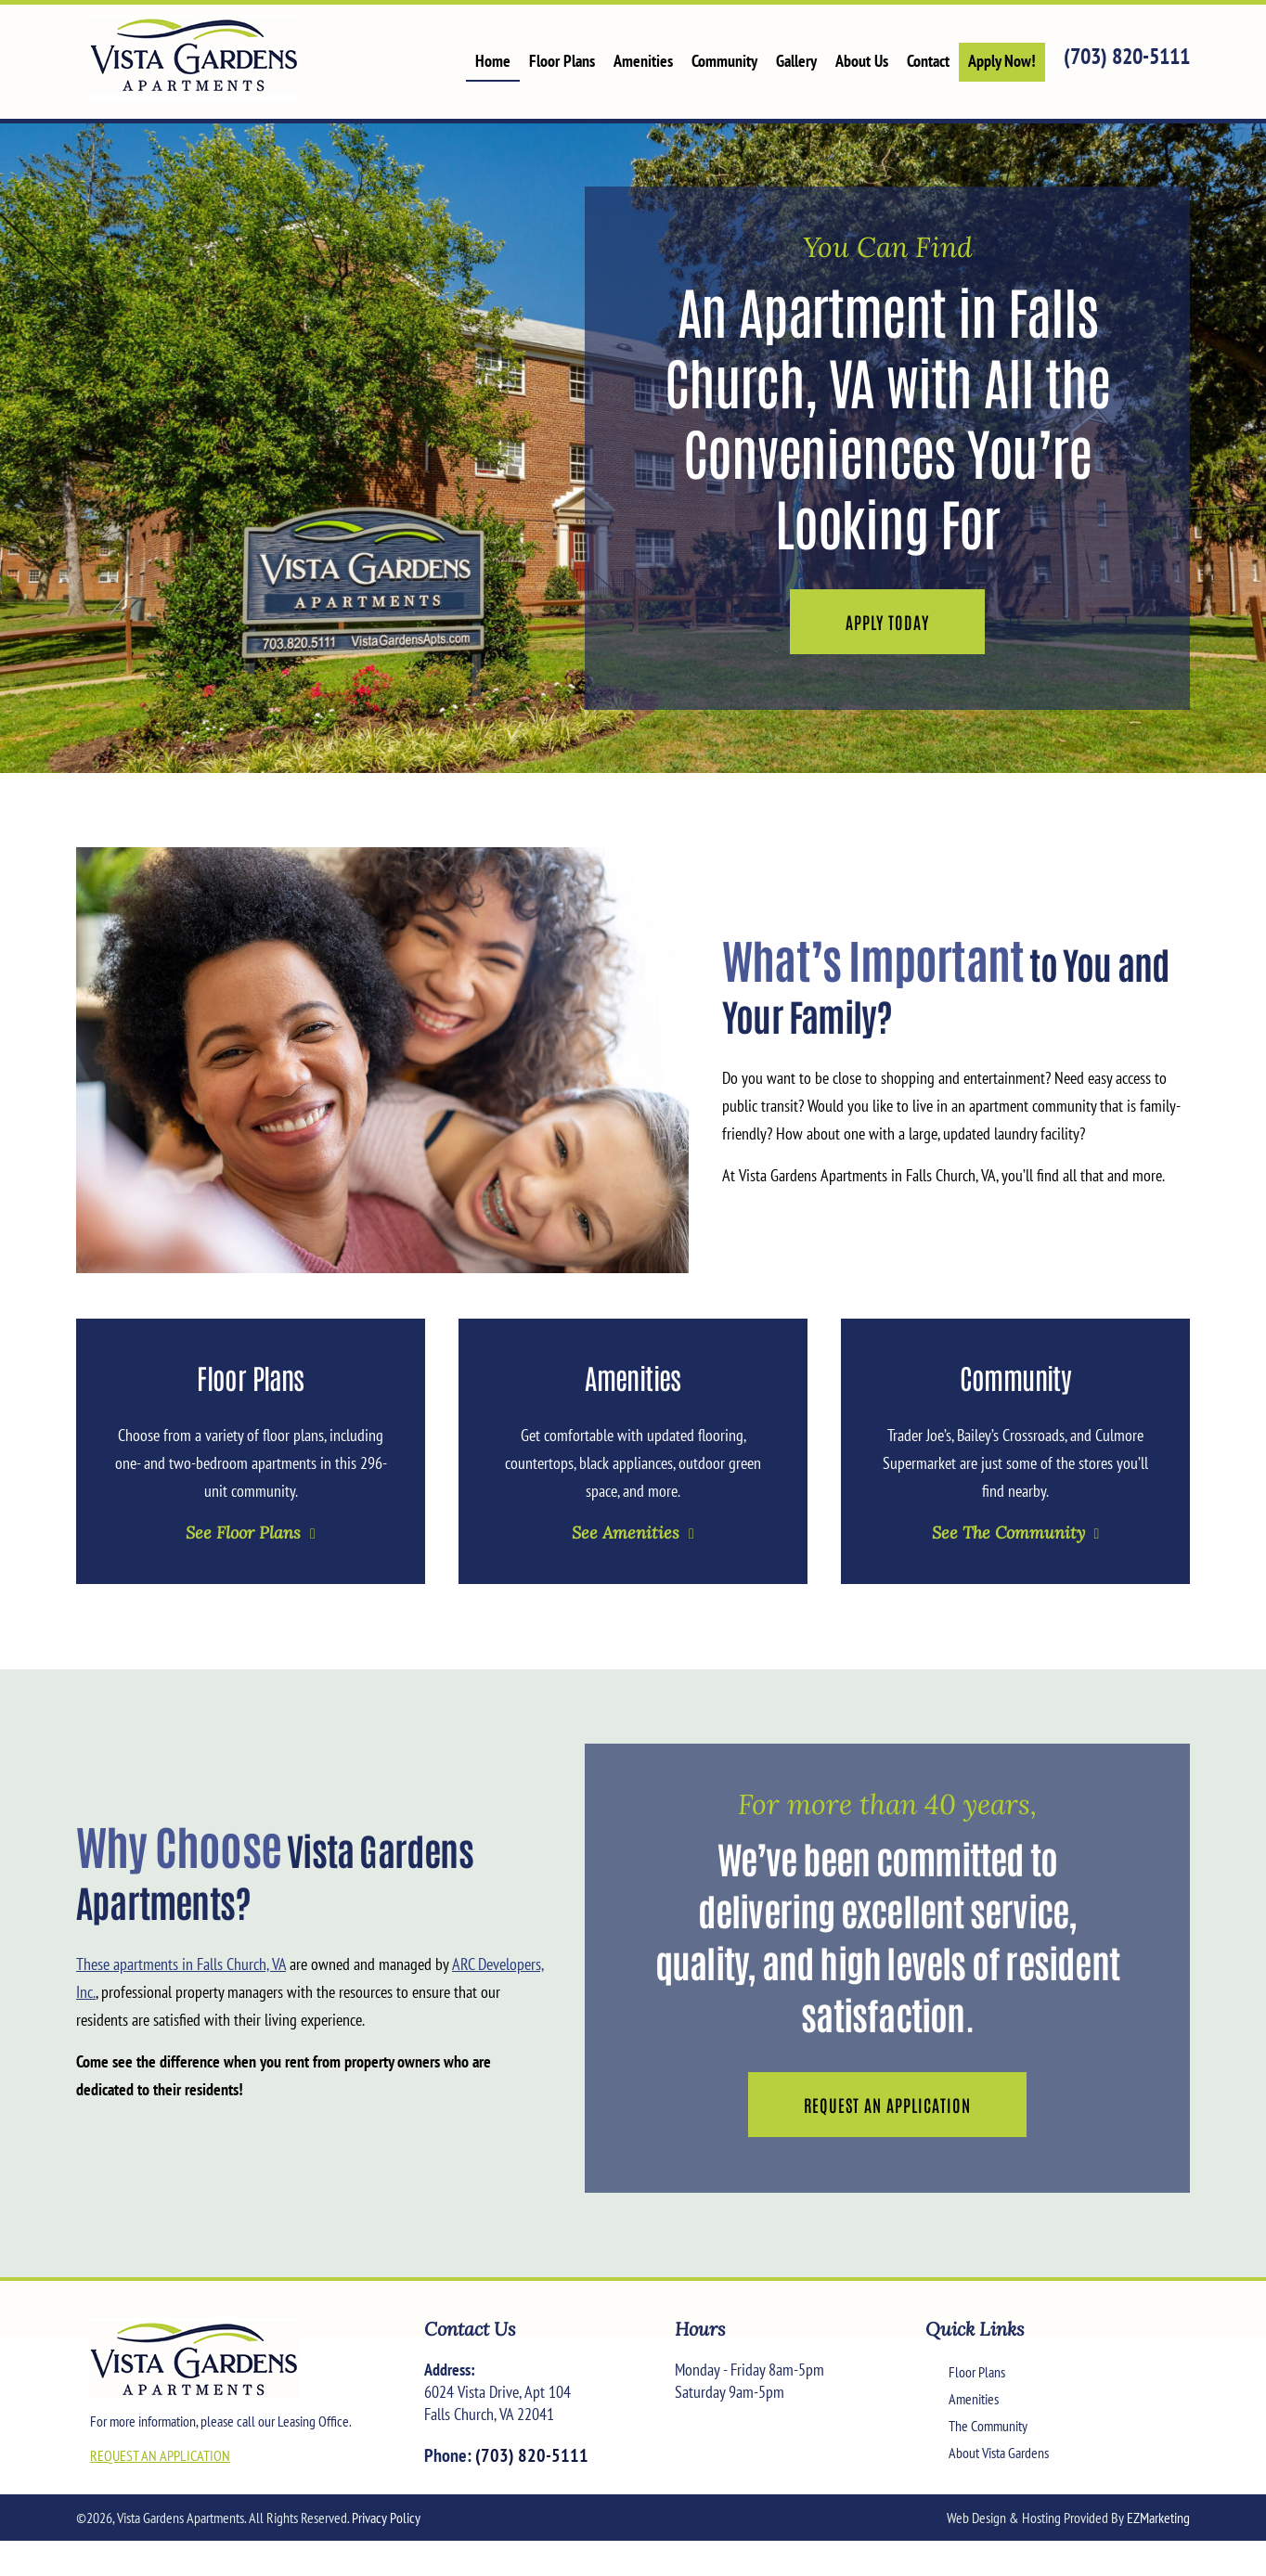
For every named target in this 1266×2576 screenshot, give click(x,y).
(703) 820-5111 (1127, 56)
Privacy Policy (386, 2517)
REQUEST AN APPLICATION (160, 2455)
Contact (928, 60)
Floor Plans (562, 60)
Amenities (643, 60)
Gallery (796, 60)
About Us (861, 60)
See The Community (1008, 1532)
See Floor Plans (243, 1532)
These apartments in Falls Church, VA (181, 1964)
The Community (988, 2425)
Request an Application (887, 2104)
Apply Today (887, 622)
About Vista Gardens (999, 2452)
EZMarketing (1158, 2517)
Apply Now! (1002, 60)
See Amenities (625, 1532)
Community (724, 60)
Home (492, 60)
